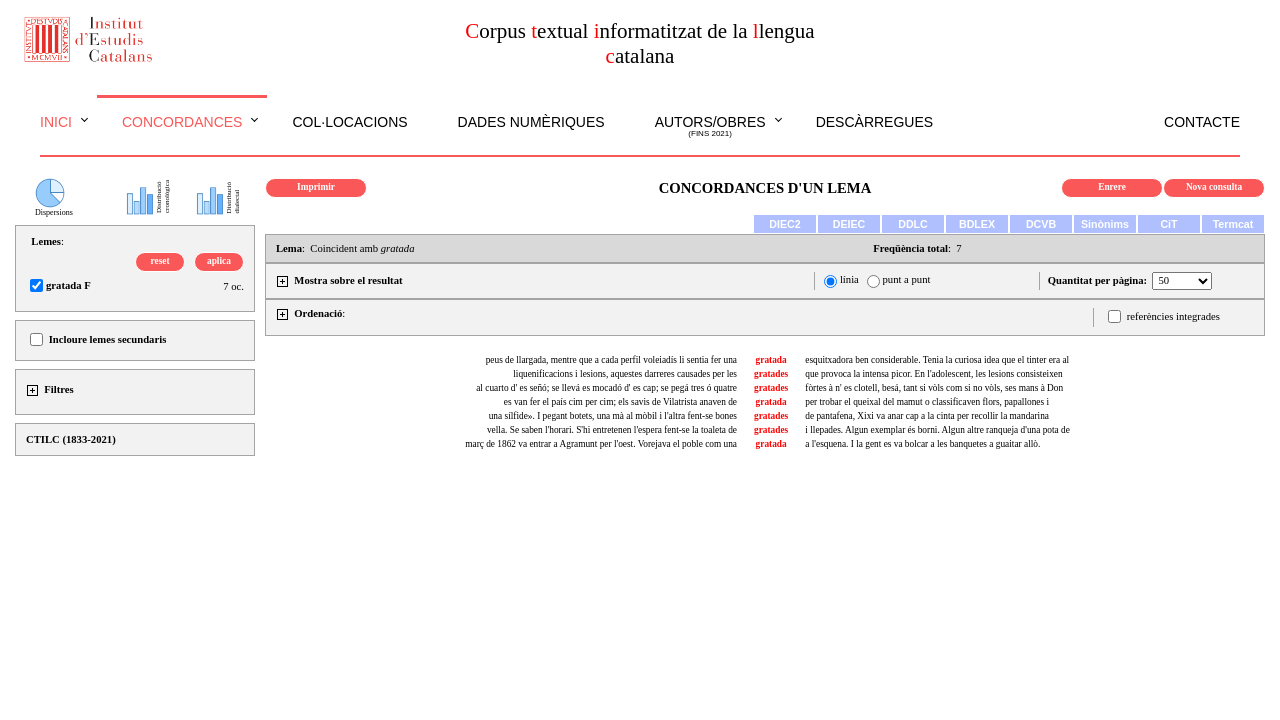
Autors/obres (710, 127)
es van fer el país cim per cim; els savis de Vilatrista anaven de (620, 402)
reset (160, 261)
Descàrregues (874, 122)
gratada (771, 360)
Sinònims (1105, 224)
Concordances (182, 122)
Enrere (1112, 187)
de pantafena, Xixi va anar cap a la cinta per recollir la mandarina (927, 416)
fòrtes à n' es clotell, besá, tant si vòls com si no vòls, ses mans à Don (934, 388)
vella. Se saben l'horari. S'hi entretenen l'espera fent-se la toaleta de (612, 430)
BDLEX (977, 224)
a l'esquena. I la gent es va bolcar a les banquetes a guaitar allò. (922, 444)
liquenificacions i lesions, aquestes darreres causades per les (625, 374)
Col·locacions (349, 122)
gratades (771, 374)
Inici (56, 122)
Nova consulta (1214, 187)
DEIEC (849, 224)
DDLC (913, 224)
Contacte (1202, 122)
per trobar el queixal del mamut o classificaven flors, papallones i (927, 402)
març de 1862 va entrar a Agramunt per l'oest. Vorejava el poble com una (601, 444)
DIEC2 (784, 224)
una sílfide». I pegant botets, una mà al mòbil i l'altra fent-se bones (613, 416)
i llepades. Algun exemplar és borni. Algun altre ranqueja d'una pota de (937, 430)
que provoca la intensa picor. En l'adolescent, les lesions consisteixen (933, 374)
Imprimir (316, 187)
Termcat (1233, 224)
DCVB (1041, 224)
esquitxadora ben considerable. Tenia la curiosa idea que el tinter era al (937, 360)
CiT (1168, 224)
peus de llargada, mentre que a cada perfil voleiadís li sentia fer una (611, 360)
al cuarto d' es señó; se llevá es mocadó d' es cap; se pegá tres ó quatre (606, 388)
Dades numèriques (531, 122)
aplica (219, 261)
